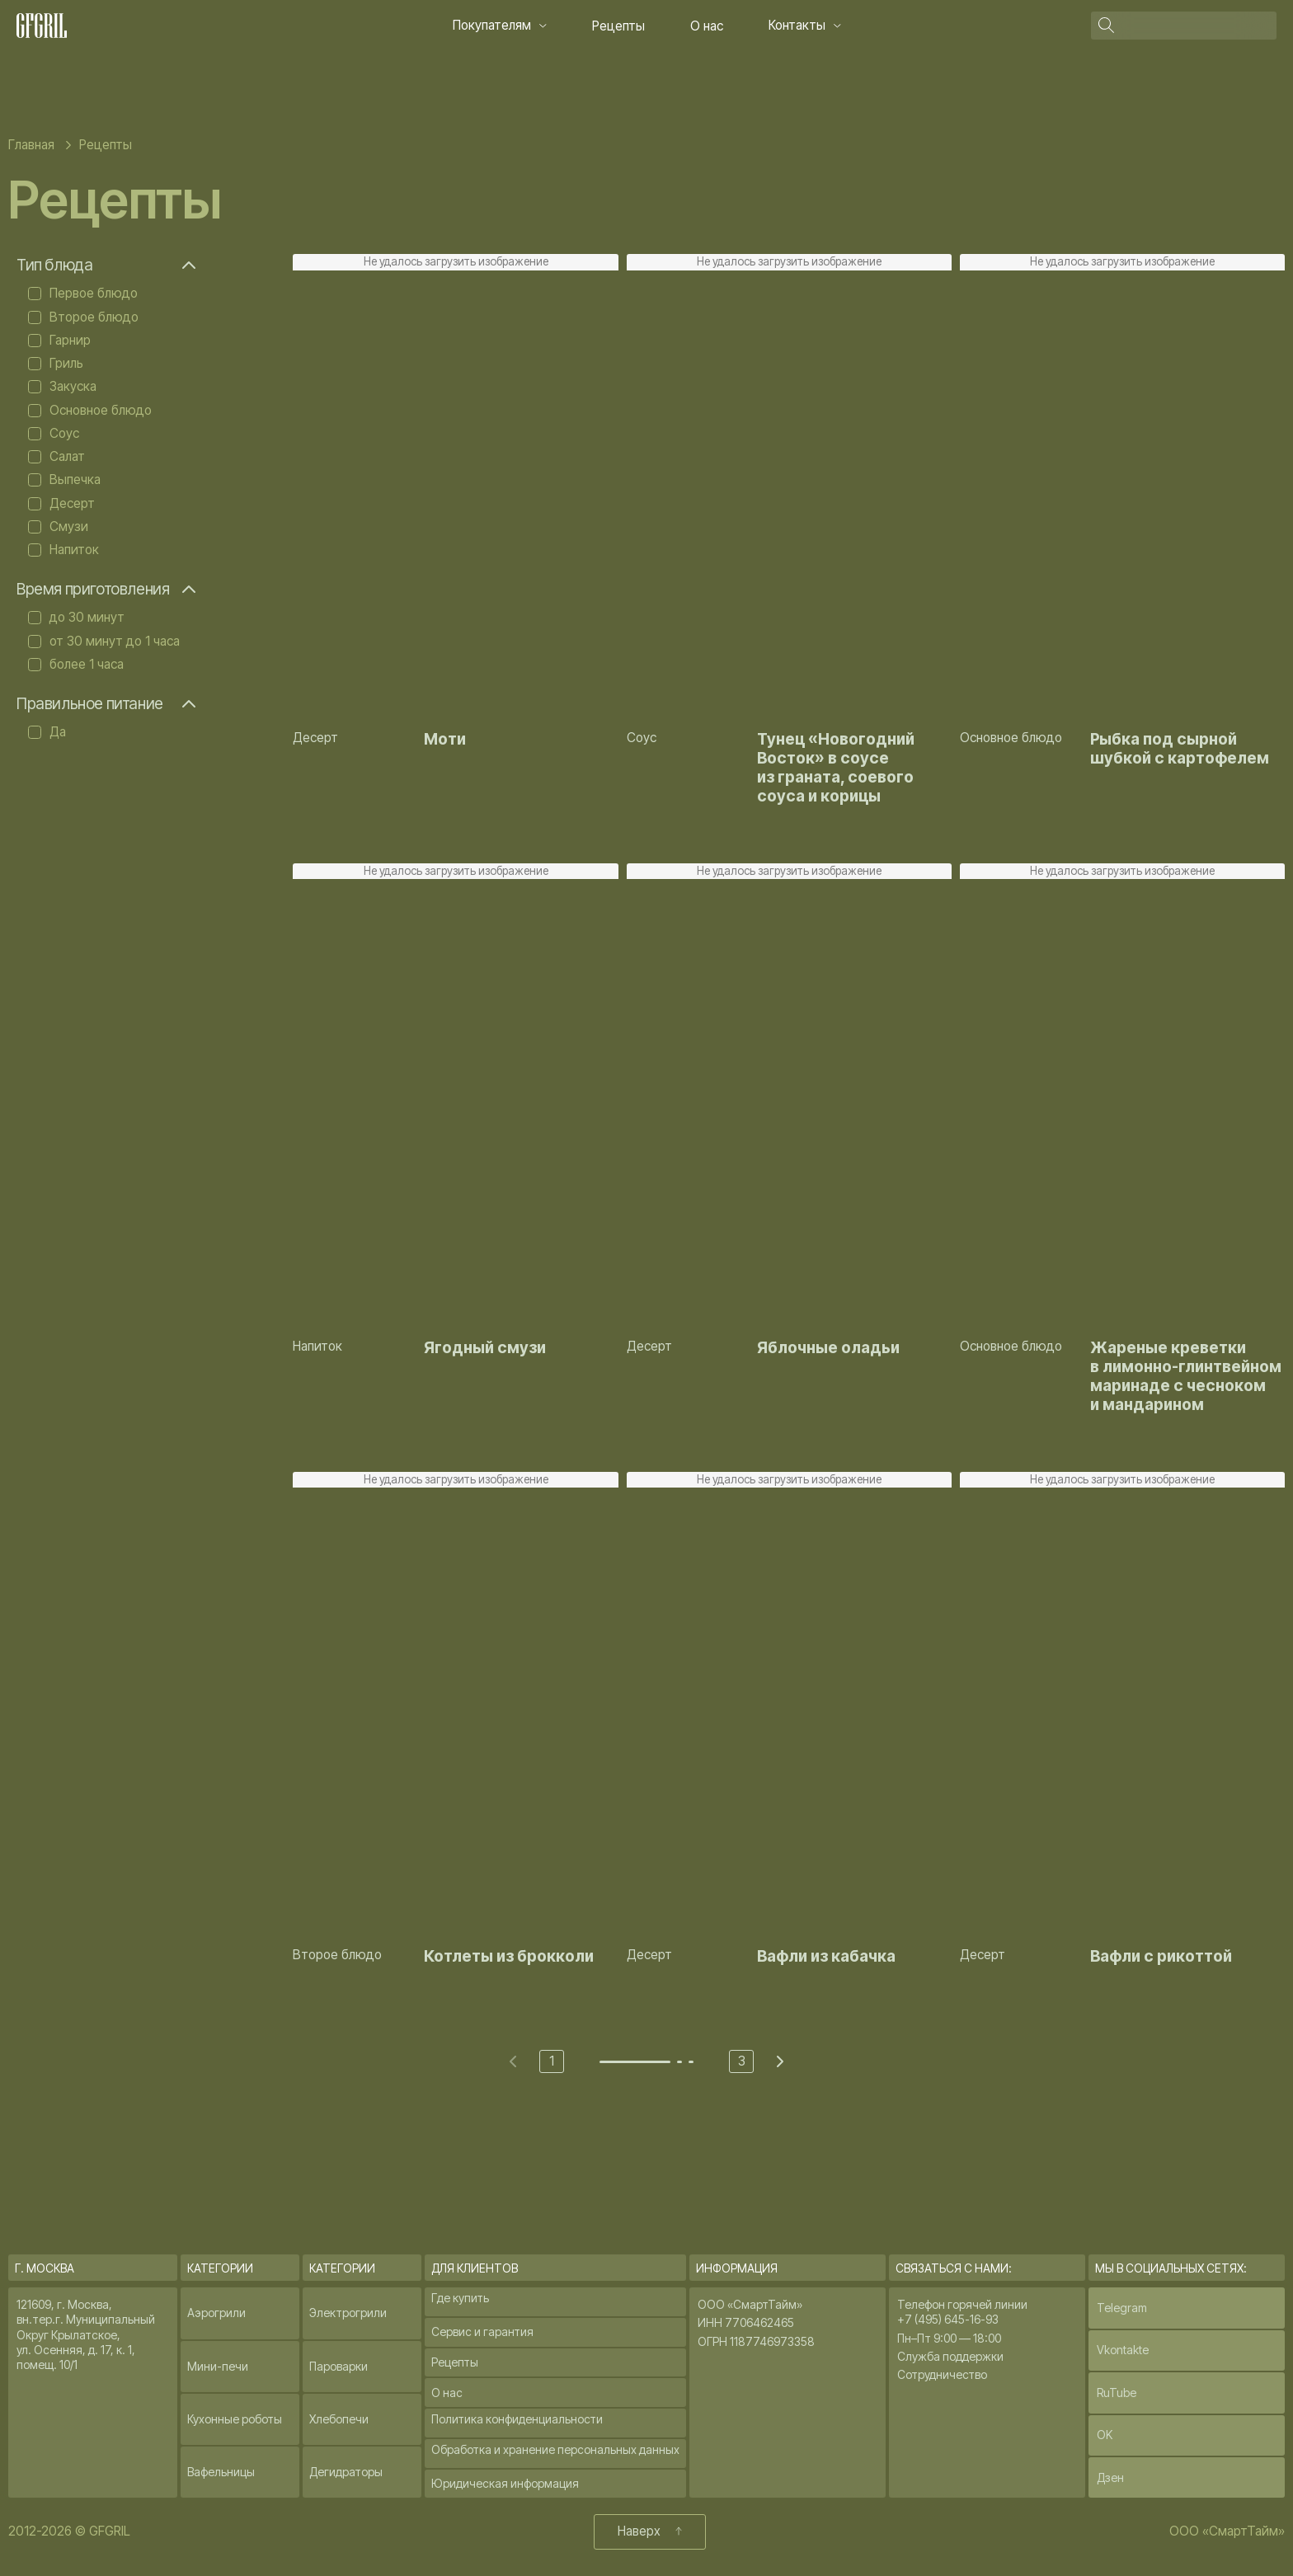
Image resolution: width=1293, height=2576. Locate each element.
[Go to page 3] (691, 2062)
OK (1104, 2435)
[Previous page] (513, 2061)
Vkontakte (1123, 2350)
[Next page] (780, 2061)
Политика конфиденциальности (517, 2419)
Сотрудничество (942, 2374)
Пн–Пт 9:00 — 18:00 (949, 2338)
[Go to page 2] (679, 2062)
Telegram (1122, 2308)
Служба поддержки (950, 2356)
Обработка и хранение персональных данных (555, 2449)
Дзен (1110, 2477)
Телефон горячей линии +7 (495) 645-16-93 (962, 2311)
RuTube (1116, 2393)
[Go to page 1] (634, 2062)
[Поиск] (1197, 25)
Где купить (460, 2298)
